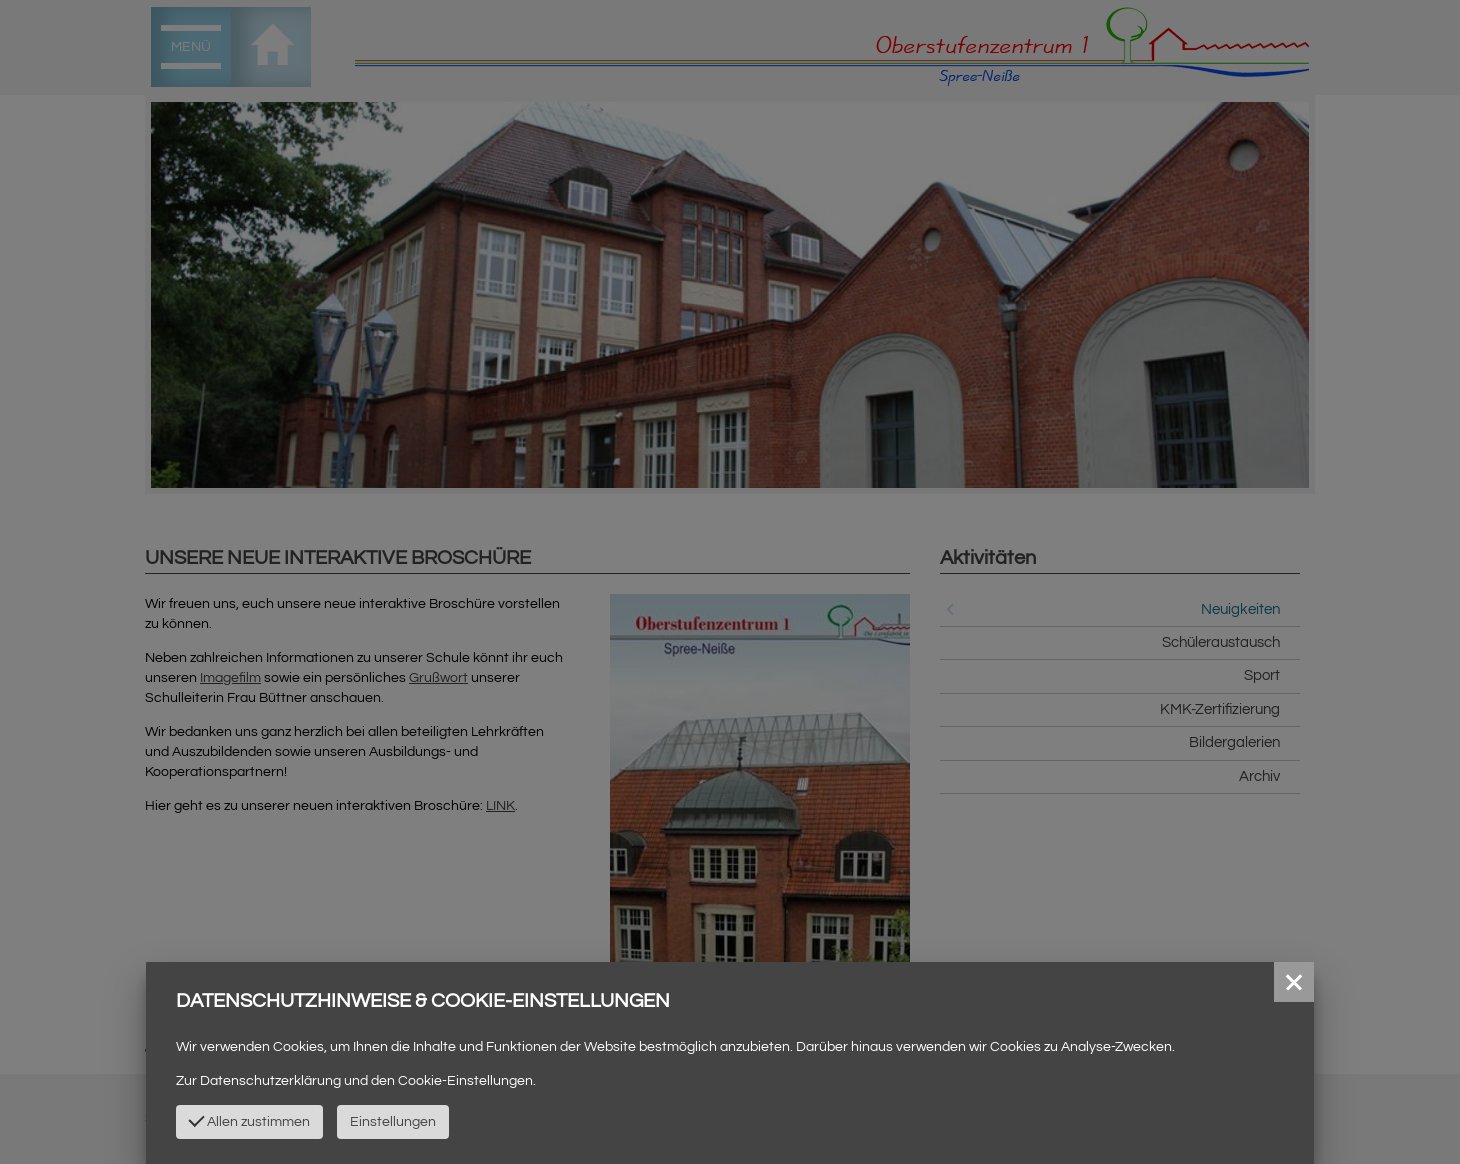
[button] (1294, 982)
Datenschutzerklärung (270, 1081)
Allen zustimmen (249, 1120)
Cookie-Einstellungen (465, 1081)
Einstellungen (393, 1122)
